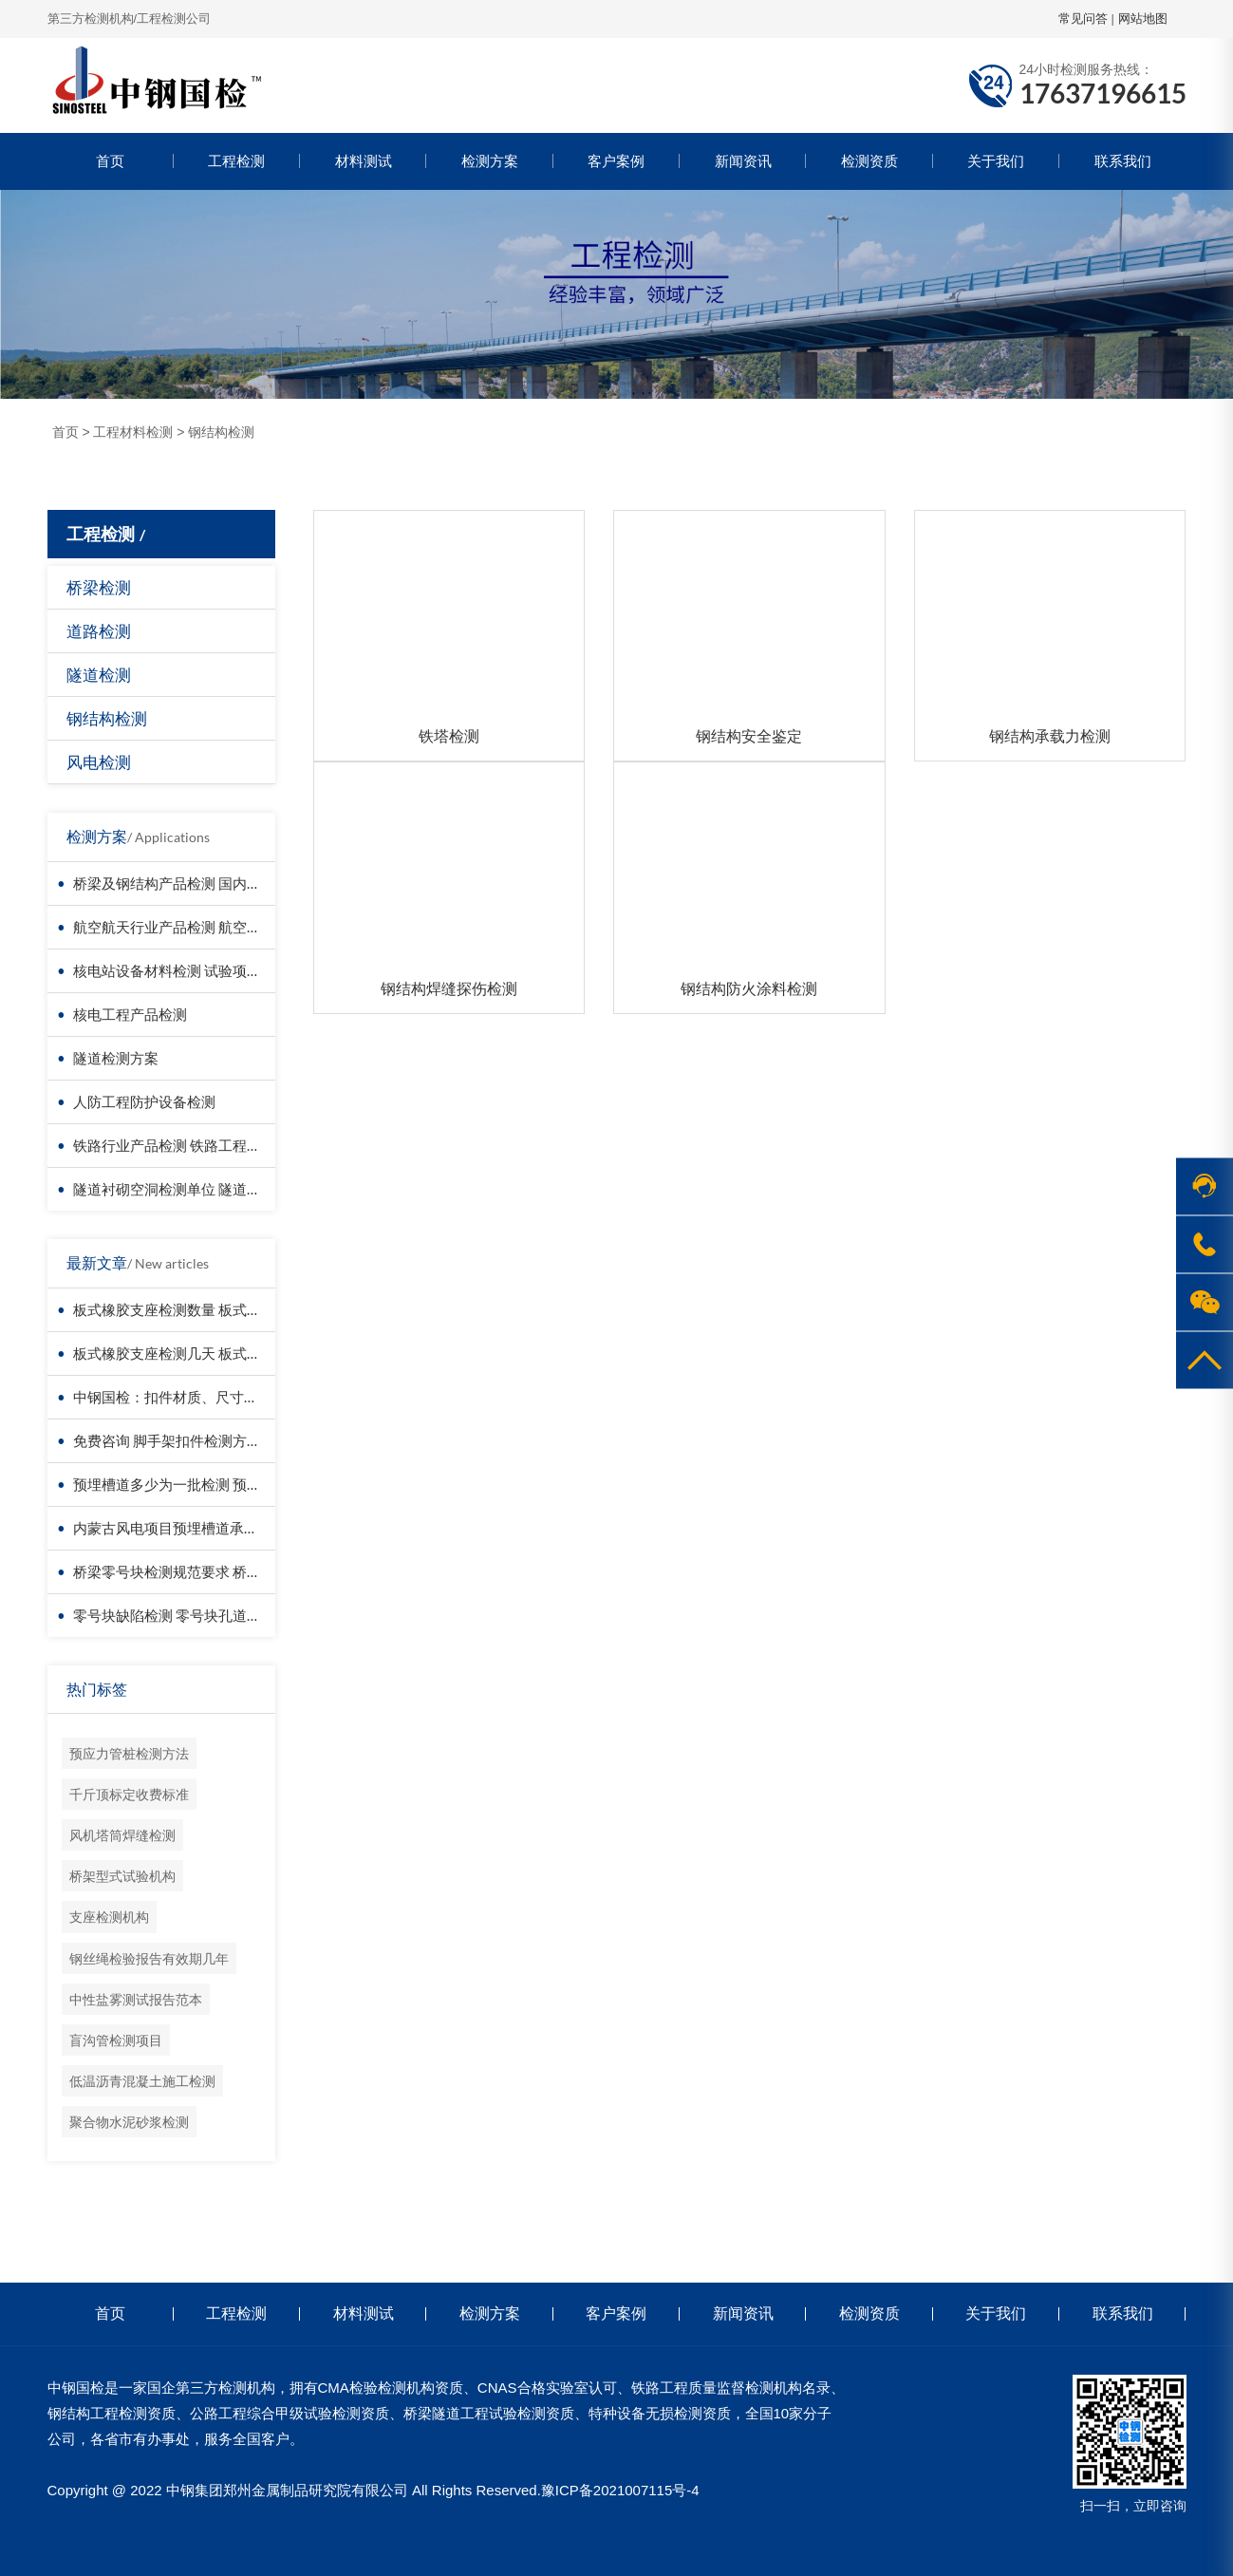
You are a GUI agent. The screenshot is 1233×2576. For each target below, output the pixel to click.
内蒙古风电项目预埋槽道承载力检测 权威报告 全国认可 (246, 1527)
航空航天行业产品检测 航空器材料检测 (195, 926)
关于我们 (995, 161)
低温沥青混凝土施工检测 (142, 2081)
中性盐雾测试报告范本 (135, 1999)
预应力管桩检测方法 (129, 1753)
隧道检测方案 (116, 1057)
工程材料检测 (133, 432)
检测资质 (869, 161)
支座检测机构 (109, 1916)
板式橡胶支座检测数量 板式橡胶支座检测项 (209, 1309)
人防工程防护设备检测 (144, 1101)
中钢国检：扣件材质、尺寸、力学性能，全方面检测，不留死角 (272, 1396)
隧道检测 (98, 675)
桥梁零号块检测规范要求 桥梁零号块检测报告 (217, 1571)
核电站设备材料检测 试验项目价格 (181, 970)
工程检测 (236, 161)
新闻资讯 (743, 161)
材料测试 (363, 161)
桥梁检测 (98, 587)
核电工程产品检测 (130, 1014)
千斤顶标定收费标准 (129, 1794)
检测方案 (489, 161)
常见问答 (1083, 18)
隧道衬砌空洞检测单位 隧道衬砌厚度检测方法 (217, 1188)
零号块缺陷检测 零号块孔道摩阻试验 (188, 1615)
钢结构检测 (221, 432)
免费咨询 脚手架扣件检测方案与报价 (188, 1440)
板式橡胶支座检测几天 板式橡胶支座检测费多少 (224, 1353)
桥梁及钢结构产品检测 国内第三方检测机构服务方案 (238, 883)
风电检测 (98, 762)
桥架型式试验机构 (122, 1876)
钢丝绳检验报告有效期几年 (149, 1958)
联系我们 (1122, 161)
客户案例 (616, 161)
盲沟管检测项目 (115, 2040)
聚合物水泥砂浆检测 (129, 2122)
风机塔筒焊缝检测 (122, 1835)
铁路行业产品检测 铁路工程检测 (174, 1145)
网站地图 (1143, 18)
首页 (110, 161)
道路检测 (98, 631)
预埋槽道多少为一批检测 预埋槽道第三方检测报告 (231, 1484)
